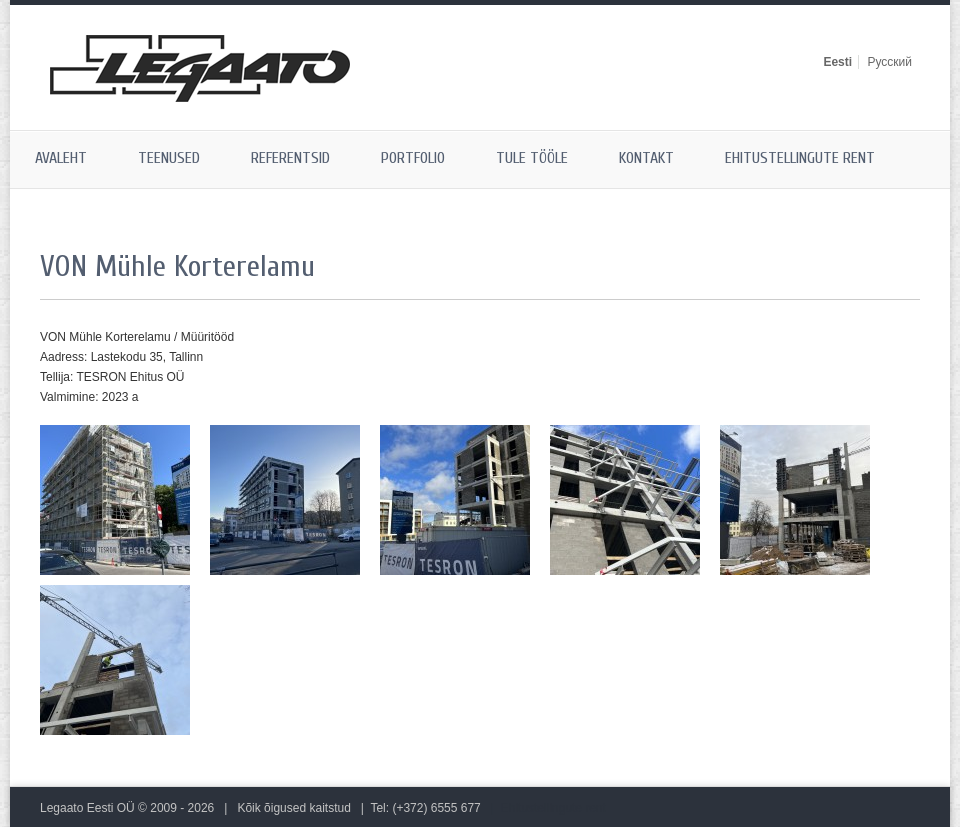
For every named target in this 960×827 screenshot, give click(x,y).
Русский (889, 62)
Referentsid (290, 158)
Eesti (837, 62)
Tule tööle (532, 158)
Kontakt (646, 158)
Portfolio (413, 158)
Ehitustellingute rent (800, 158)
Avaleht (61, 158)
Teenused (169, 158)
